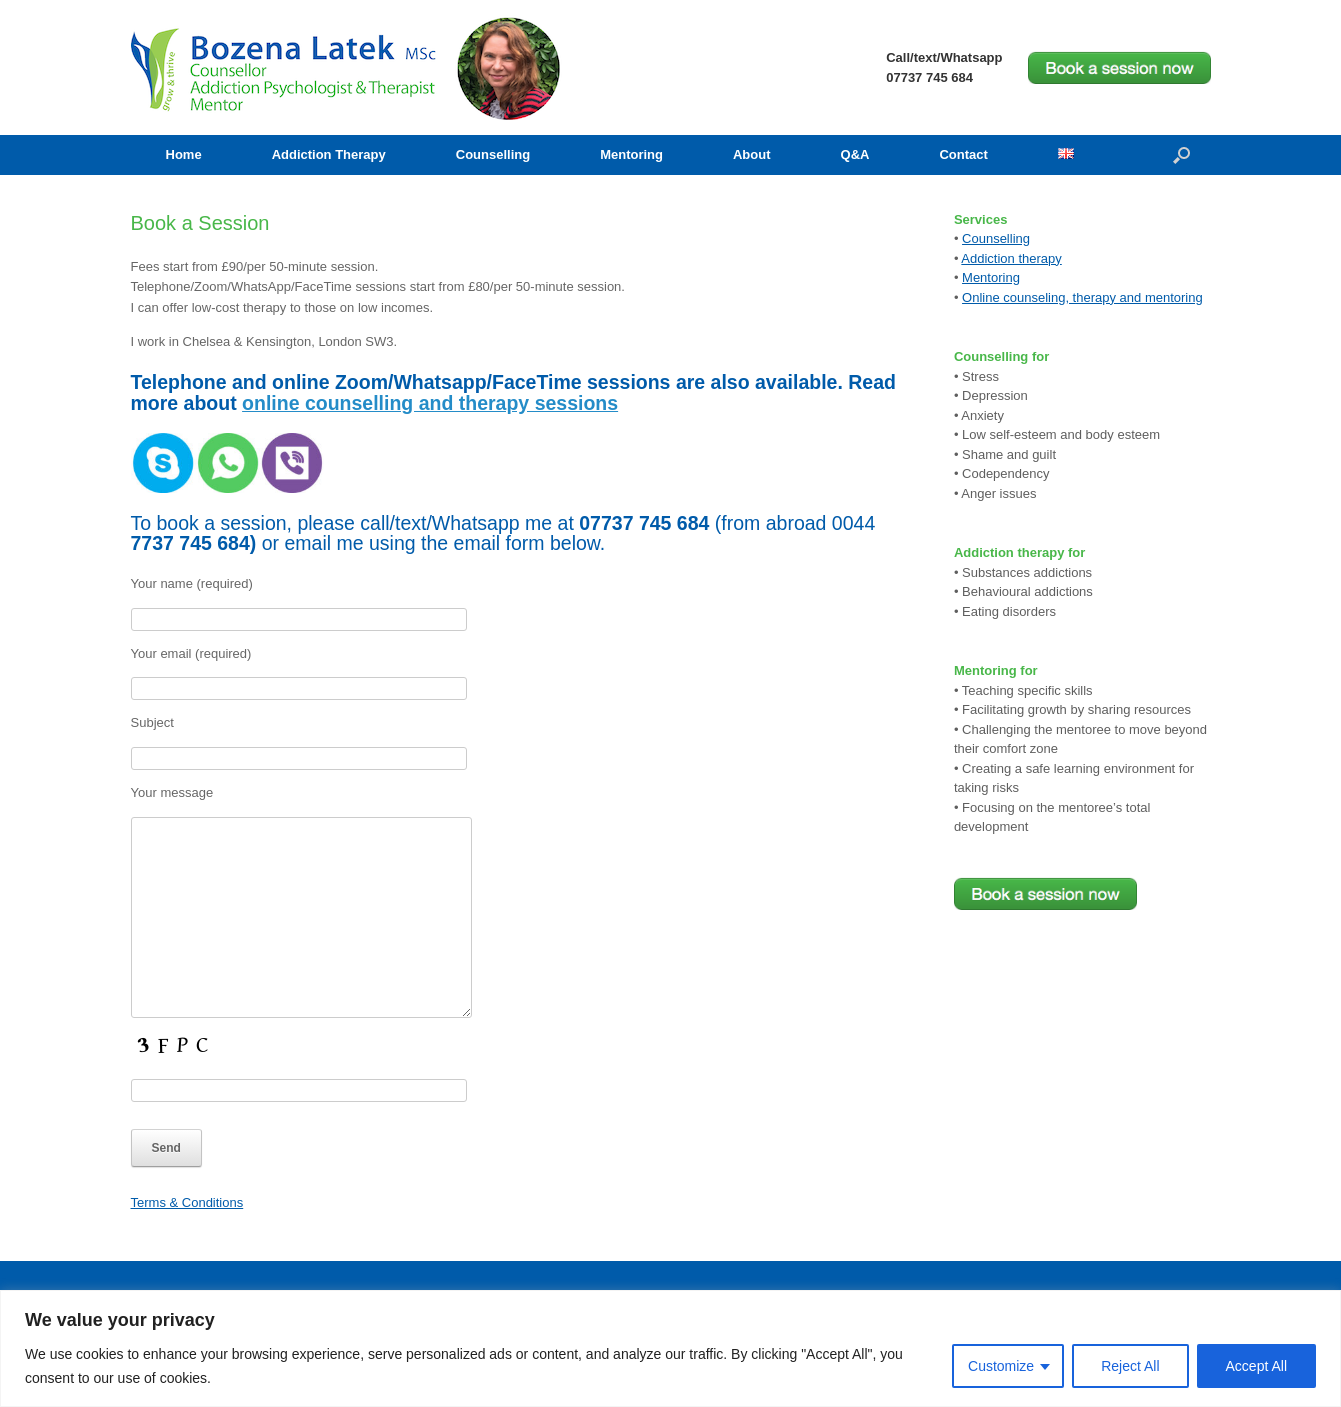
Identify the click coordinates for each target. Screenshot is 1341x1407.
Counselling (493, 154)
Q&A (855, 154)
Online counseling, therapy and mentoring (1082, 297)
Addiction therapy (1011, 258)
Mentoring (631, 154)
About (752, 154)
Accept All (1256, 1366)
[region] (670, 1348)
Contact (963, 154)
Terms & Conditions (187, 1202)
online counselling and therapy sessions (430, 403)
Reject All (1130, 1366)
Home (184, 154)
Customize (1001, 1366)
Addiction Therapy (329, 154)
